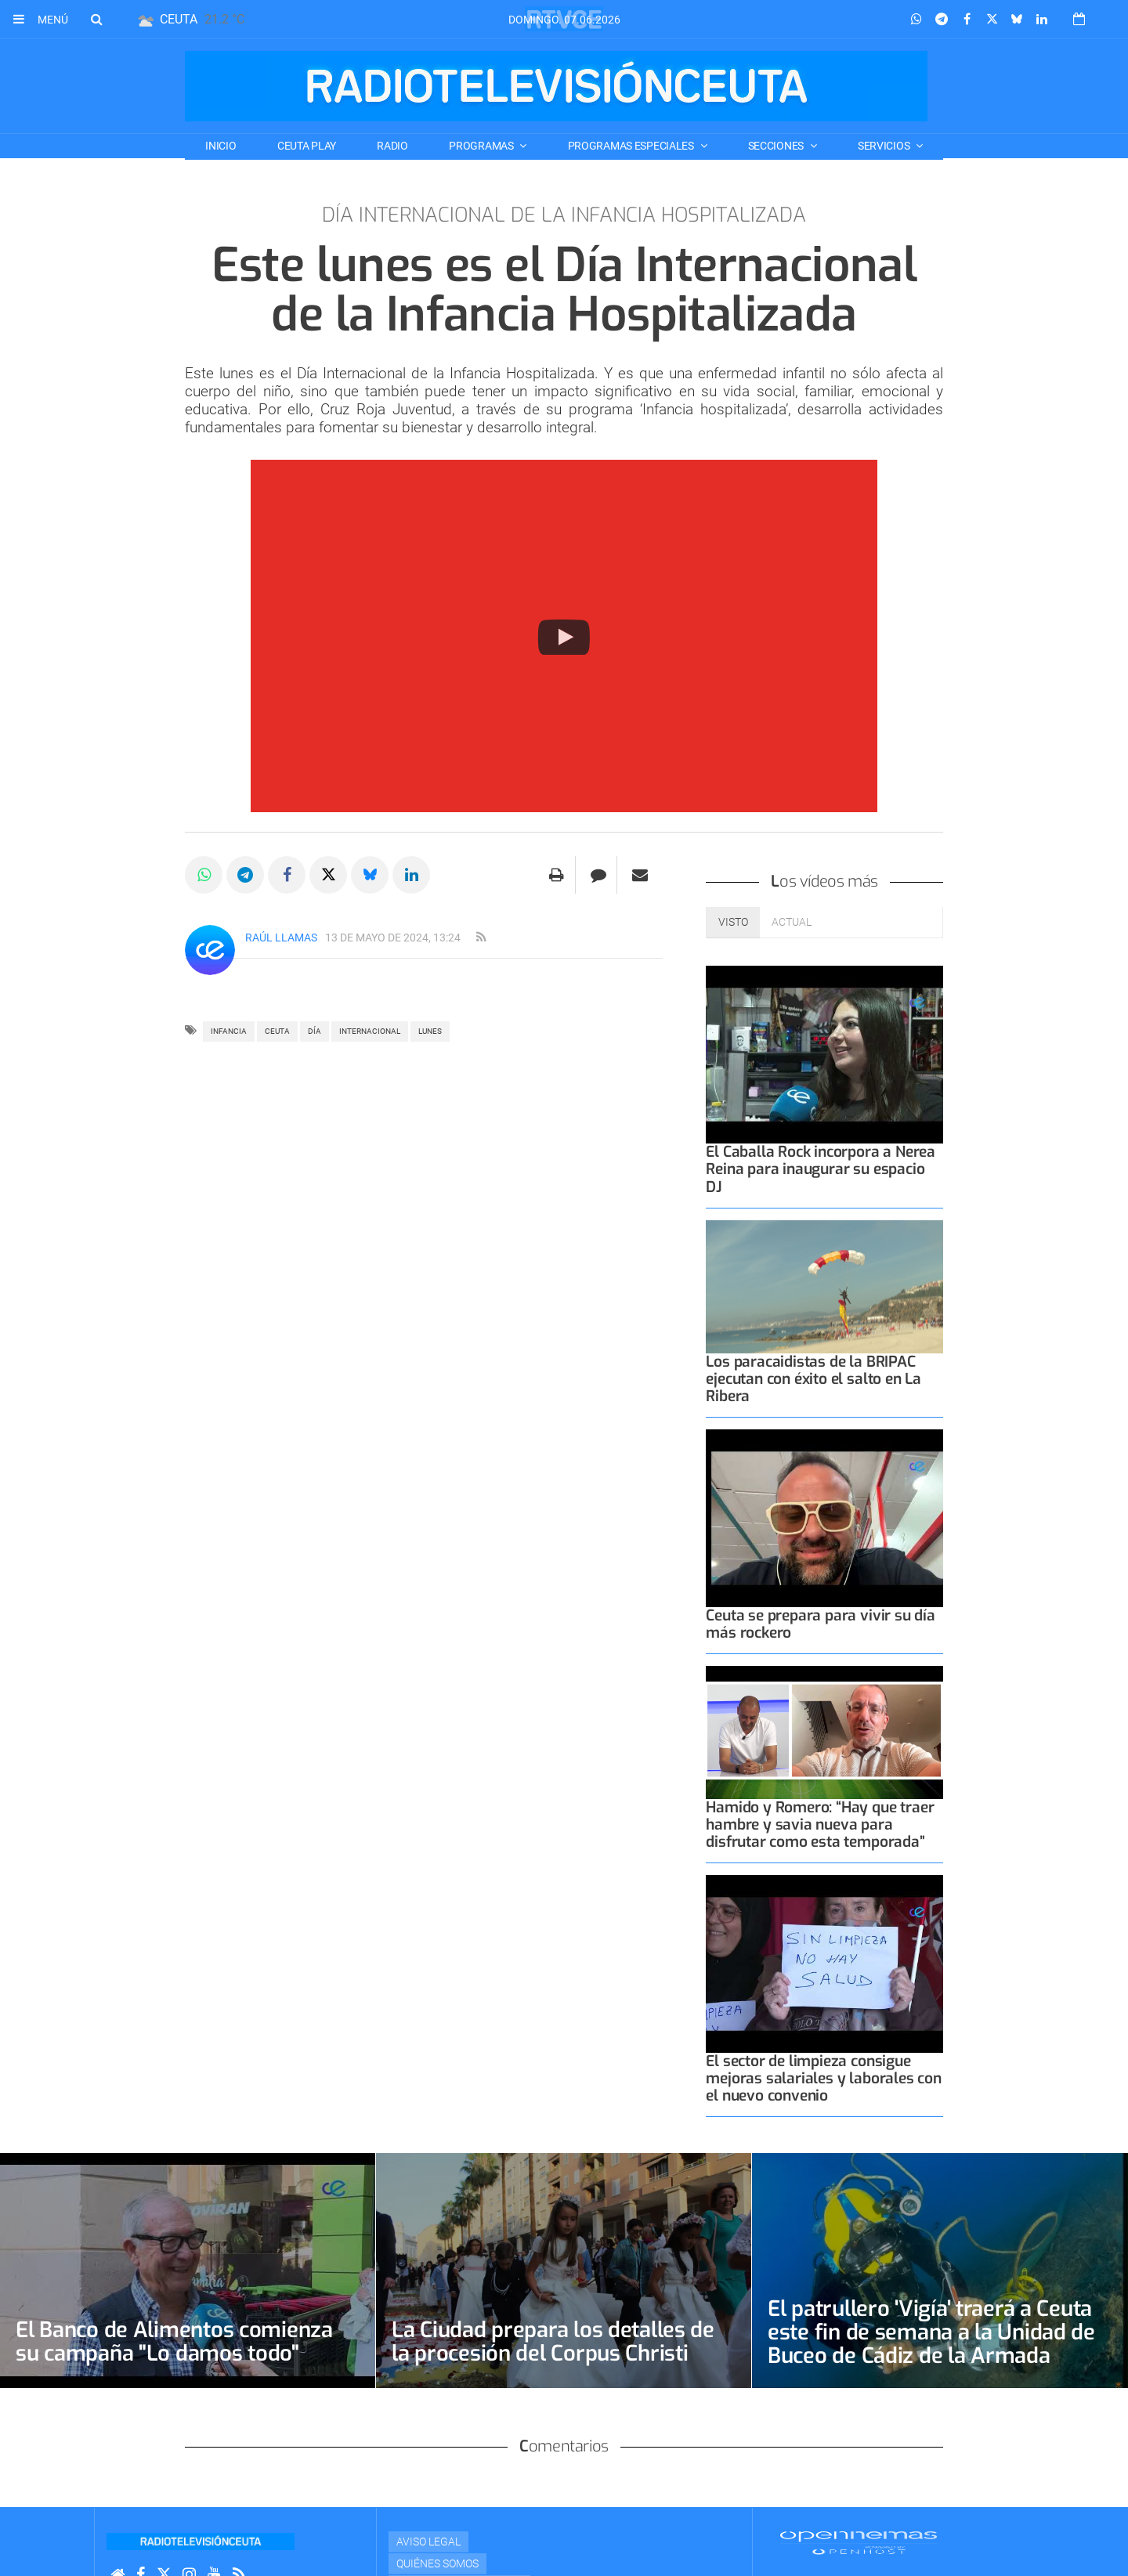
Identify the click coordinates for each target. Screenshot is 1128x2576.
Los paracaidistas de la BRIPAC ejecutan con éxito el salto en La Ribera (813, 1379)
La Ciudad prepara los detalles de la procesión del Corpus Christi (555, 2341)
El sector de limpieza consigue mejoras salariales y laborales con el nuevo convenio (823, 2078)
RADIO (392, 145)
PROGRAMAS (482, 145)
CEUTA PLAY (306, 145)
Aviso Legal (428, 2541)
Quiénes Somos (437, 2563)
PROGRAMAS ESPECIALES (632, 145)
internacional (369, 1031)
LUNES (430, 1031)
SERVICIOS (885, 145)
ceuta (277, 1031)
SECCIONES (777, 145)
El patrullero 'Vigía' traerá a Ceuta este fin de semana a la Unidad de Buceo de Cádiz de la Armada (934, 2332)
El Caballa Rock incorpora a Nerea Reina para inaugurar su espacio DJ (820, 1169)
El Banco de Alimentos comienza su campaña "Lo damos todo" (178, 2341)
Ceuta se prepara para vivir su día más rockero (820, 1624)
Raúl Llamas (281, 937)
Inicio (220, 145)
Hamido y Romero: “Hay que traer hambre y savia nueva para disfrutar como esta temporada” (820, 1824)
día (314, 1031)
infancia (229, 1031)
